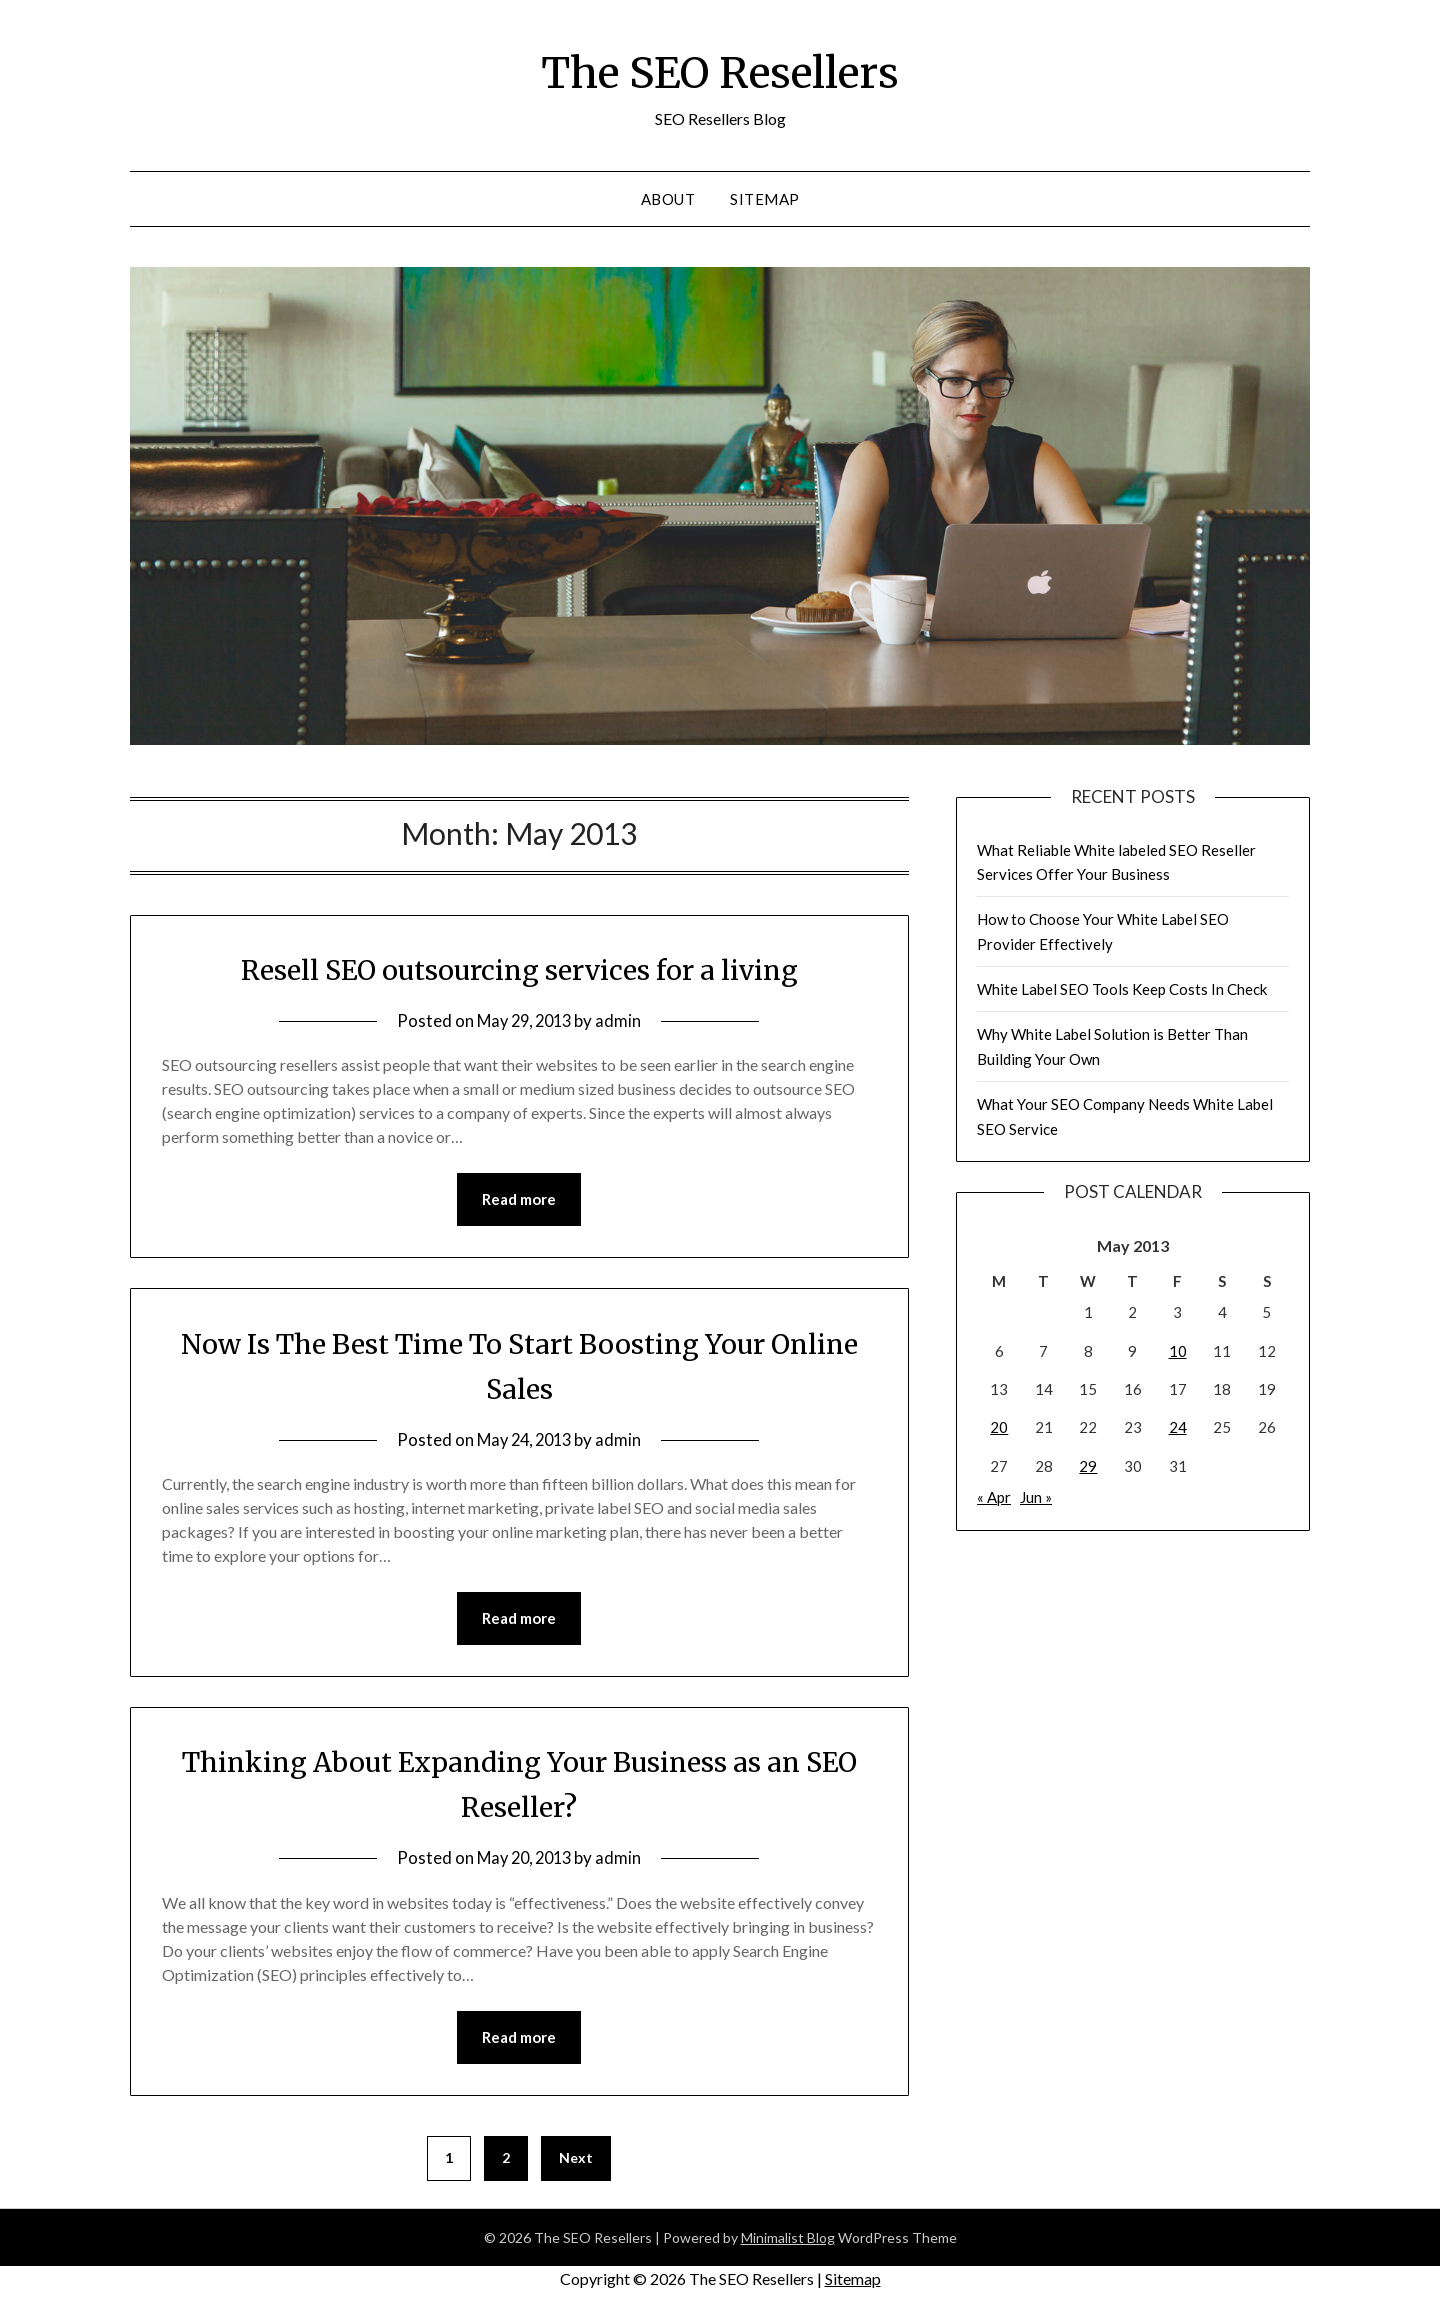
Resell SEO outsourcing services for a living (519, 969)
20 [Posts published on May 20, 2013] (999, 1427)
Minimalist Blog (788, 2240)
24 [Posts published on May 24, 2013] (1178, 1427)
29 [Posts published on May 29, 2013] (1088, 1466)
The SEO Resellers (720, 71)
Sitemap (765, 199)
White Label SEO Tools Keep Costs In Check (1122, 989)
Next (576, 2160)
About (668, 199)
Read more (519, 1200)
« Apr (994, 1497)
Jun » (1036, 1497)
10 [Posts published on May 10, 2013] (1178, 1351)
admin (623, 1020)
